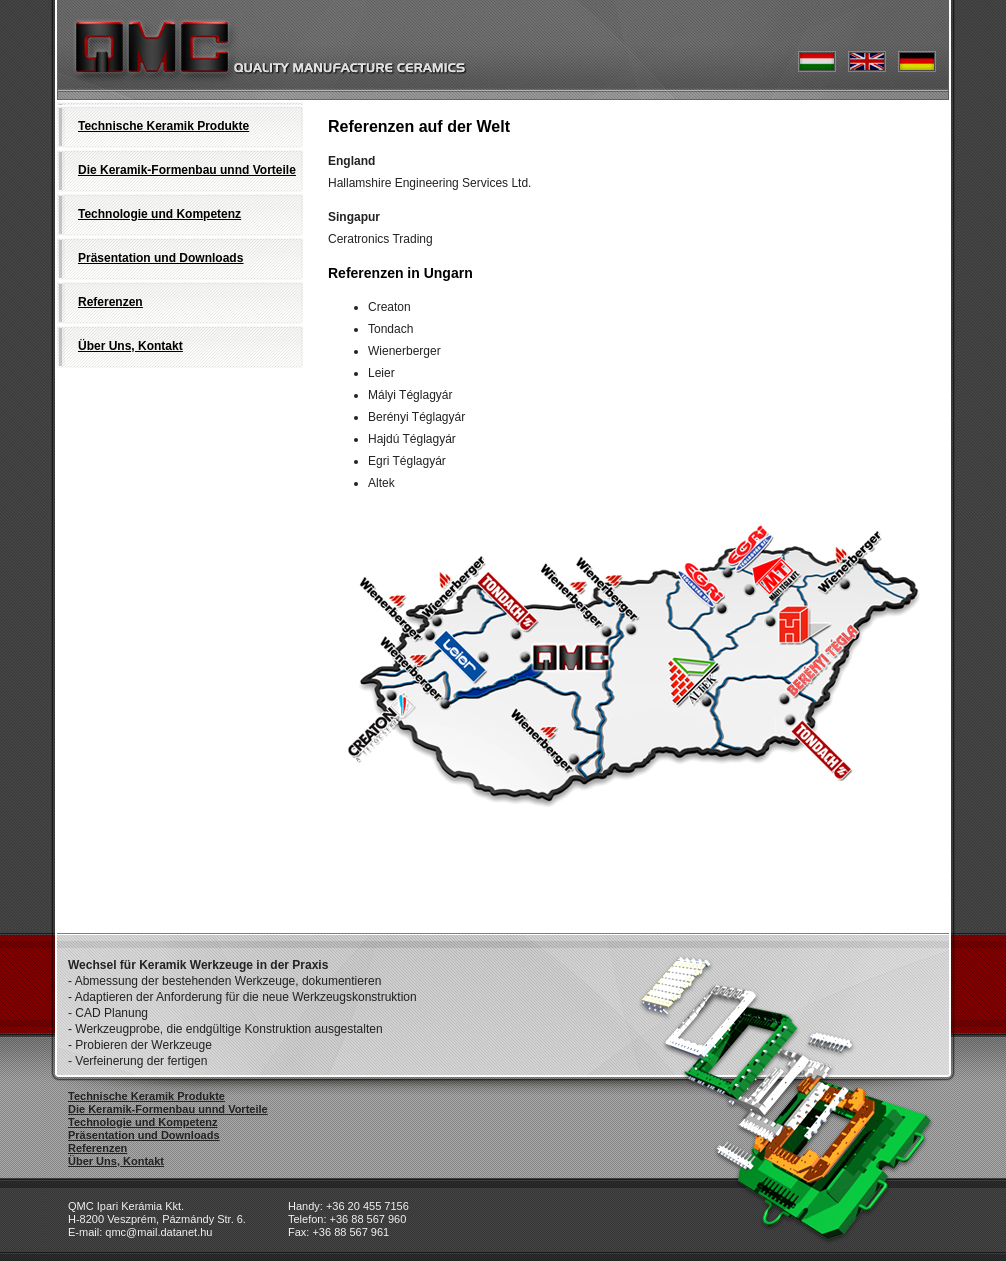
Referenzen (110, 302)
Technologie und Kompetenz (159, 214)
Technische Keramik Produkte (163, 126)
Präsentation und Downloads (160, 258)
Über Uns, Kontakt (130, 346)
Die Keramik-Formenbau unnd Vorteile (187, 170)
